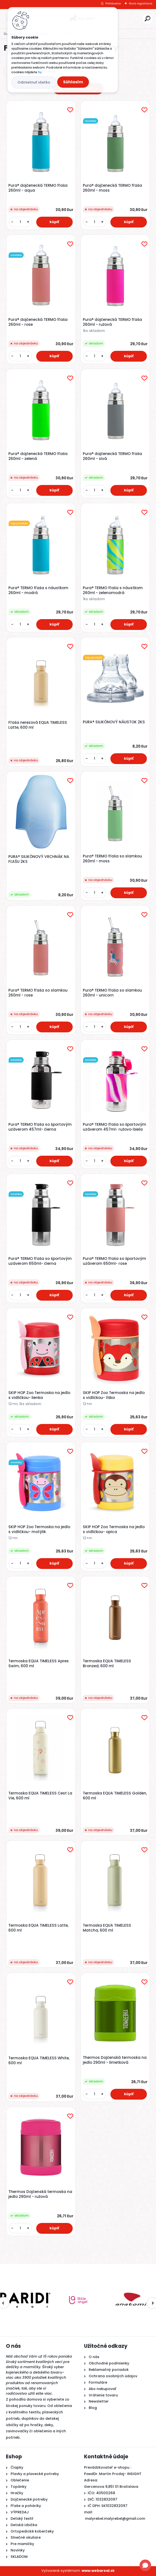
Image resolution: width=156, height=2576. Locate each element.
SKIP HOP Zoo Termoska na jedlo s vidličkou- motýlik (39, 1529)
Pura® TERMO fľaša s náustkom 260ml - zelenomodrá (113, 590)
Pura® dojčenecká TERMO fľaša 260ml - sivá (112, 456)
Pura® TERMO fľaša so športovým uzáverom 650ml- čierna (40, 1261)
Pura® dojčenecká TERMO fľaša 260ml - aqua (38, 188)
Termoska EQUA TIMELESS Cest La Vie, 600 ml (40, 1796)
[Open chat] (145, 2565)
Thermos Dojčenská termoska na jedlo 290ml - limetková (115, 2060)
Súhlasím (73, 82)
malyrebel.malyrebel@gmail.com (115, 2518)
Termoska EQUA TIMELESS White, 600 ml (38, 2060)
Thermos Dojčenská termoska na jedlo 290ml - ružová (40, 2194)
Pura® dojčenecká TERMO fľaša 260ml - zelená (38, 456)
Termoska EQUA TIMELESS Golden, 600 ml (115, 1796)
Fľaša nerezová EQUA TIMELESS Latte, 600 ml (37, 725)
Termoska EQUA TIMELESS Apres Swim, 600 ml (38, 1663)
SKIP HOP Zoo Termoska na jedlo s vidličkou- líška (114, 1395)
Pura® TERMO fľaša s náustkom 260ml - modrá (38, 590)
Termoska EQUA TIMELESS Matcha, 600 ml (107, 1928)
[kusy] (20, 222)
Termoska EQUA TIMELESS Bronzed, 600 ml (107, 1663)
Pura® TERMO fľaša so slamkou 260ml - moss (112, 859)
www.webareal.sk (98, 2570)
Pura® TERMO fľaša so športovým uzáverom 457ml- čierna (40, 1127)
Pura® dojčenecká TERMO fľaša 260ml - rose (38, 322)
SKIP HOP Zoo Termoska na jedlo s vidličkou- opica (114, 1529)
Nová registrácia (140, 3)
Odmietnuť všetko (33, 82)
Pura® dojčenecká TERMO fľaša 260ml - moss (112, 188)
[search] (147, 18)
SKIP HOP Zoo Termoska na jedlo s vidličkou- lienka (39, 1395)
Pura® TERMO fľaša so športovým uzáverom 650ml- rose (114, 1261)
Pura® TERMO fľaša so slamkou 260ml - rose (38, 993)
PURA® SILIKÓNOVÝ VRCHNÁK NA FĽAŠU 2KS (38, 859)
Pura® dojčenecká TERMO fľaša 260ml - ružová (112, 322)
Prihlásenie (113, 3)
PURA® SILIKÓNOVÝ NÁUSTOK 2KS (114, 722)
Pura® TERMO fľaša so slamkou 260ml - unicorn (112, 993)
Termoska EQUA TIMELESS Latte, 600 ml (38, 1928)
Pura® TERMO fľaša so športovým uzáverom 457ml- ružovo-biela (114, 1127)
